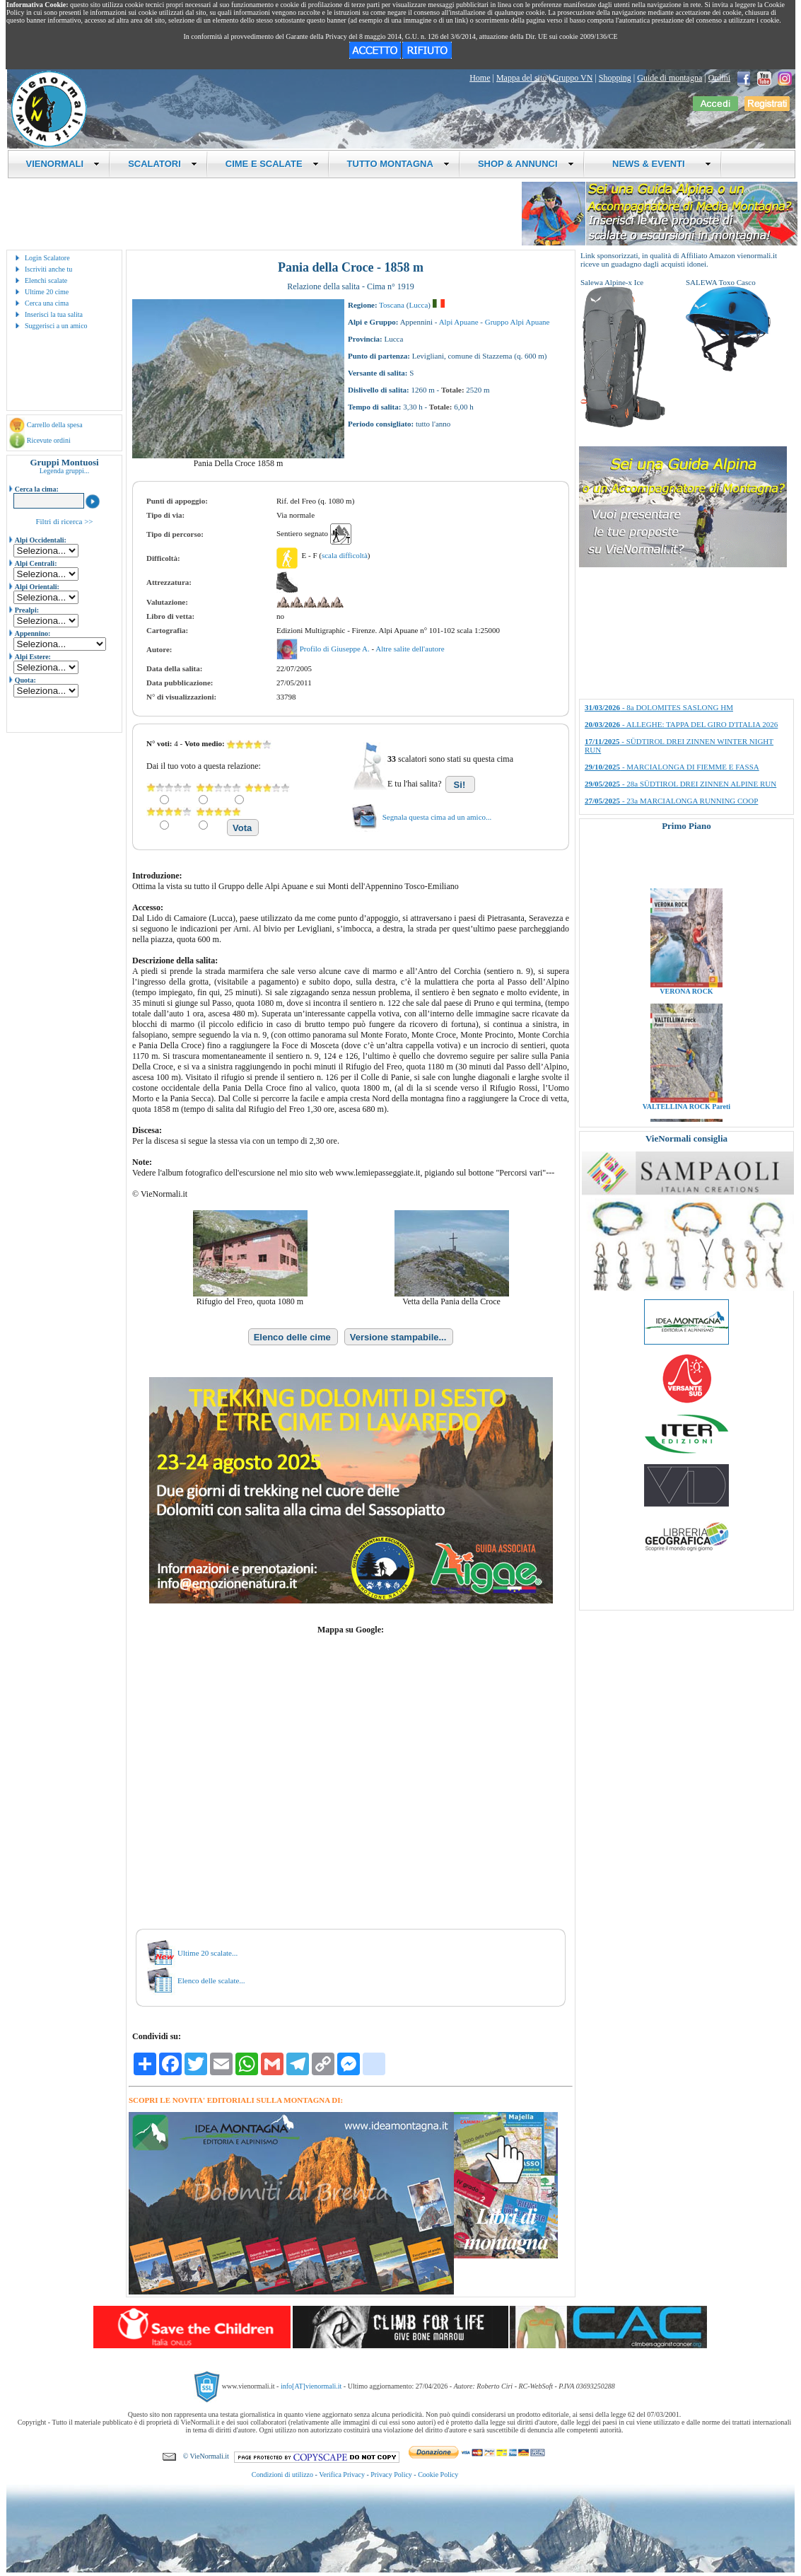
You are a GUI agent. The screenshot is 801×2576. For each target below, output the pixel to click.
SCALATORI (162, 163)
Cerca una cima (47, 303)
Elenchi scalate (46, 280)
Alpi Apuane (459, 322)
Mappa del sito (521, 78)
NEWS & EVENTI (656, 163)
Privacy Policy (391, 2474)
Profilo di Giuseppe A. (336, 648)
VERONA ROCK (686, 1010)
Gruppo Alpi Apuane (517, 322)
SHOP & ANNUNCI (526, 163)
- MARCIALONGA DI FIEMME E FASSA (672, 766)
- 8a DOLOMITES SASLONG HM (659, 707)
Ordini (719, 78)
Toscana (391, 305)
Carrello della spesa (55, 425)
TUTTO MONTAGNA (398, 163)
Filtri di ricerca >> (64, 521)
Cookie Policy (438, 2474)
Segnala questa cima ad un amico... (437, 817)
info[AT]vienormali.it (311, 2386)
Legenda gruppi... (65, 471)
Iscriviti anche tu (48, 269)
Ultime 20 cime (47, 292)
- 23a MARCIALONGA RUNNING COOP (671, 800)
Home (479, 78)
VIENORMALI (63, 163)
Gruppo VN (573, 78)
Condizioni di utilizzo (282, 2474)
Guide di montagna (669, 78)
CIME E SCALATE (272, 163)
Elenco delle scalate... (211, 1980)
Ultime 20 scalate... (207, 1953)
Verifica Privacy (342, 2474)
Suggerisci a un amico (56, 326)
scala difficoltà (345, 555)
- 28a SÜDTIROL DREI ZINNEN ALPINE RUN (680, 783)
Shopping (615, 78)
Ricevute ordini (49, 440)
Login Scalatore (47, 258)
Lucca (418, 305)
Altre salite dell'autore (409, 648)
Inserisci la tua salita (54, 314)
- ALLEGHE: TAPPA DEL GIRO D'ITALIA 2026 (681, 724)
